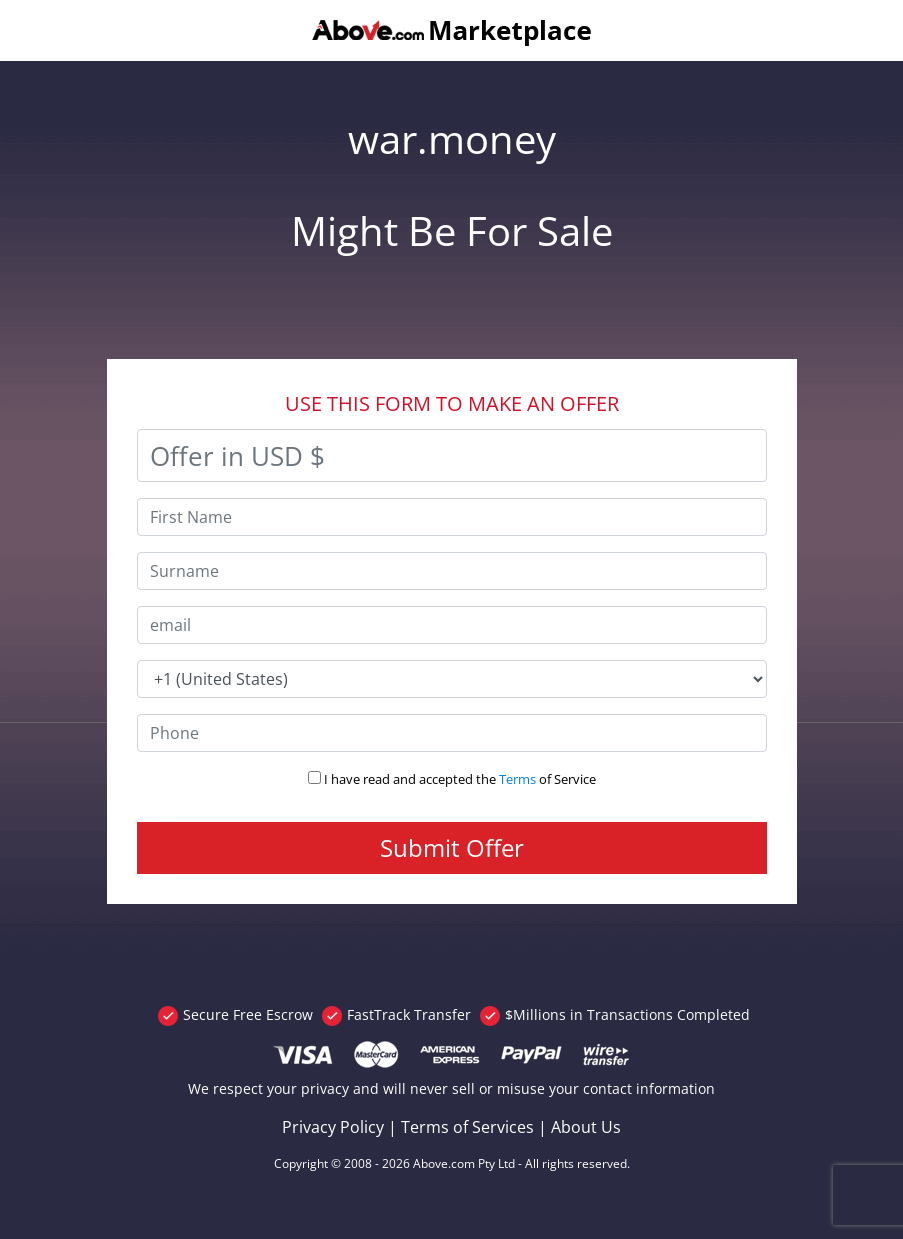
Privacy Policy (333, 1127)
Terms (517, 779)
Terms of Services (467, 1127)
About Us (586, 1127)
